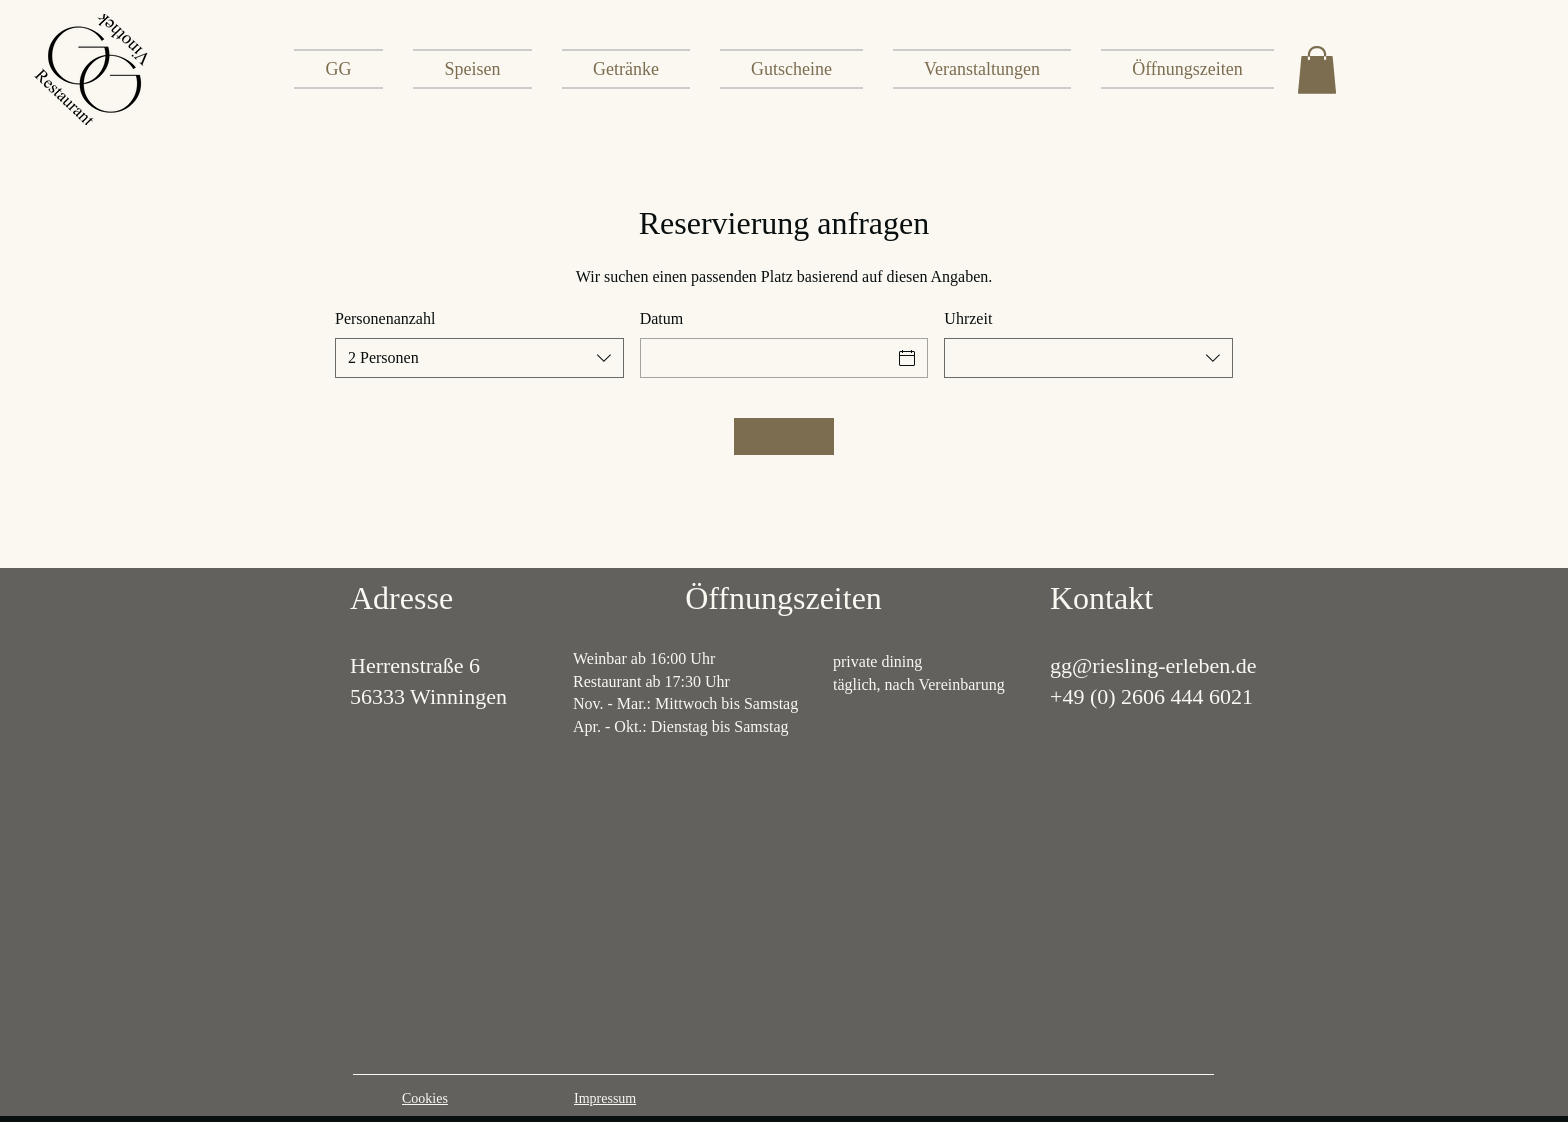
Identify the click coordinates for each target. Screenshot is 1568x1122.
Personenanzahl (385, 318)
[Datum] (766, 358)
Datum (662, 318)
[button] (1317, 70)
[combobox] (479, 358)
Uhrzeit (968, 318)
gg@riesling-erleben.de (1153, 665)
